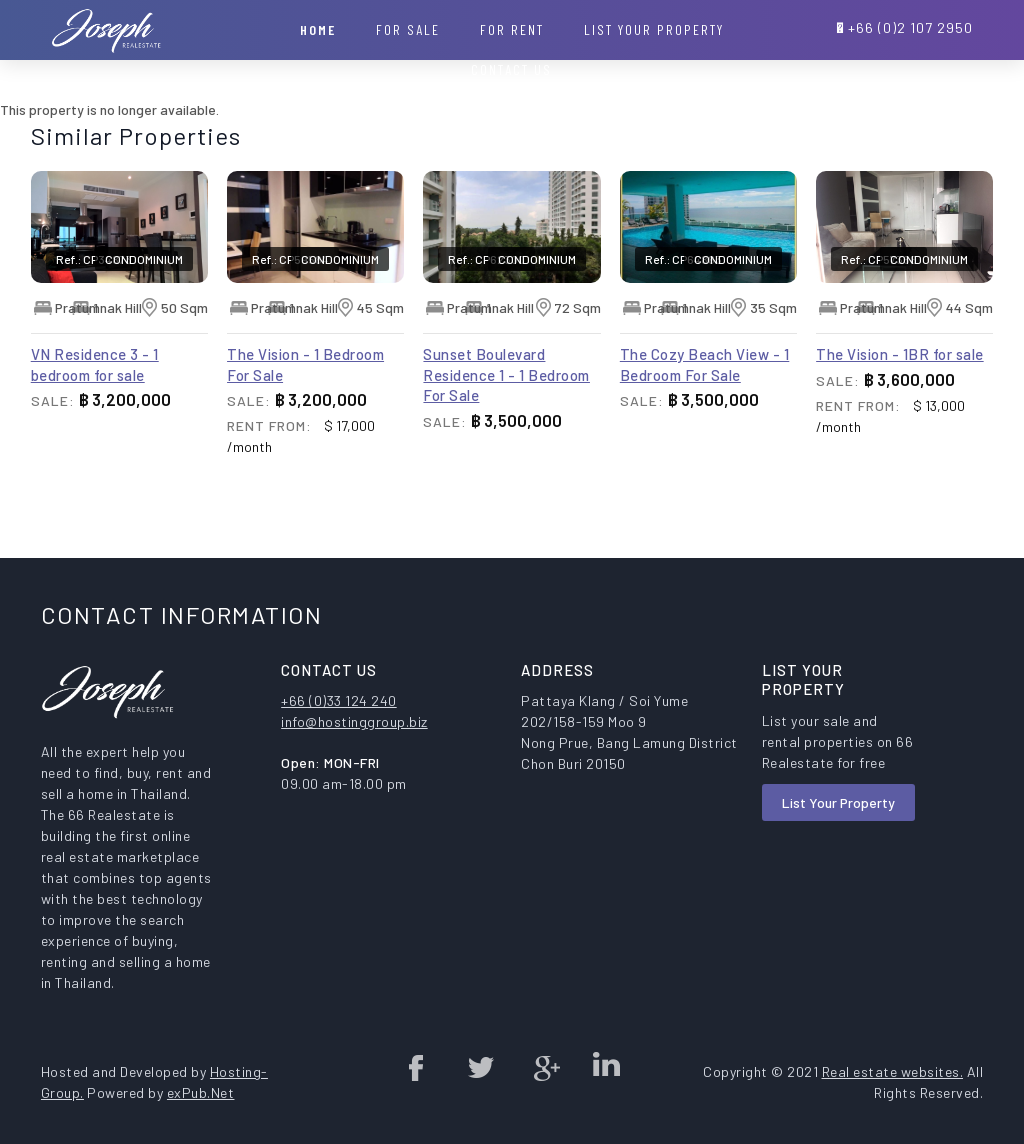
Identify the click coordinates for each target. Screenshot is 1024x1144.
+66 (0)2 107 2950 (910, 27)
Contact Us (511, 69)
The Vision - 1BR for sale (900, 354)
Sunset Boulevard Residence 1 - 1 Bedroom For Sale (506, 375)
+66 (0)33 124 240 (339, 700)
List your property (654, 29)
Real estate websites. (893, 1071)
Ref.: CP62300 (486, 259)
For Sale (408, 29)
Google (543, 1067)
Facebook (417, 1067)
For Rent (512, 29)
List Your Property (838, 802)
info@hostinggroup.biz (354, 721)
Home (318, 29)
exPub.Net (201, 1092)
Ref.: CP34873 (94, 259)
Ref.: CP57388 (879, 259)
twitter (480, 1067)
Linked (606, 1067)
